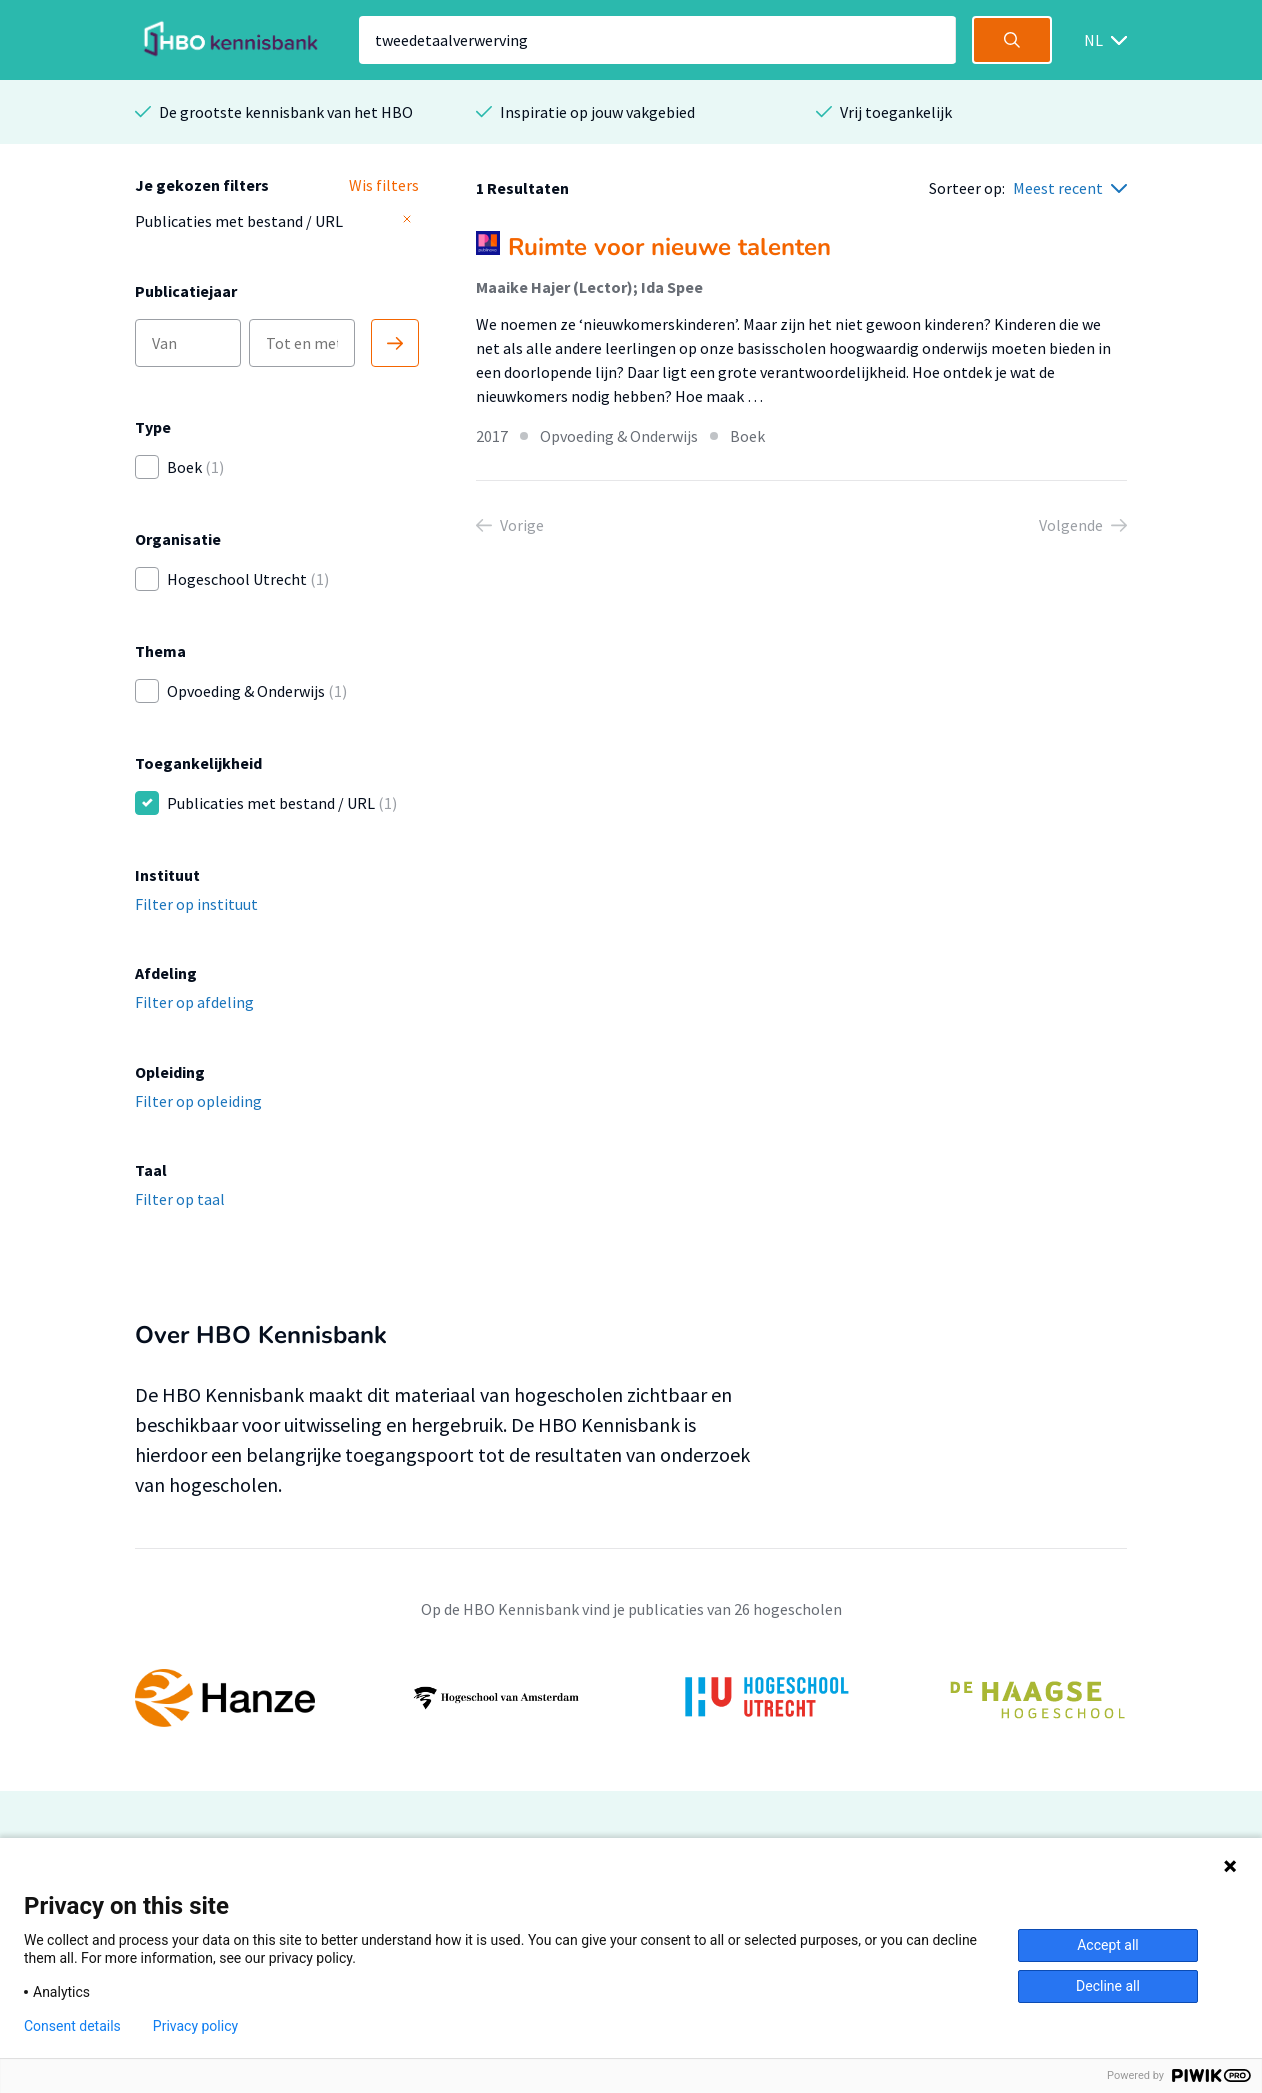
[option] (631, 1698)
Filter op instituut (196, 904)
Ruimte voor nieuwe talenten (669, 247)
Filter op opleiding (198, 1101)
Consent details (72, 2026)
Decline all (1108, 1986)
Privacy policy (195, 2026)
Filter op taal (180, 1199)
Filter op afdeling (194, 1002)
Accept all (1108, 1945)
